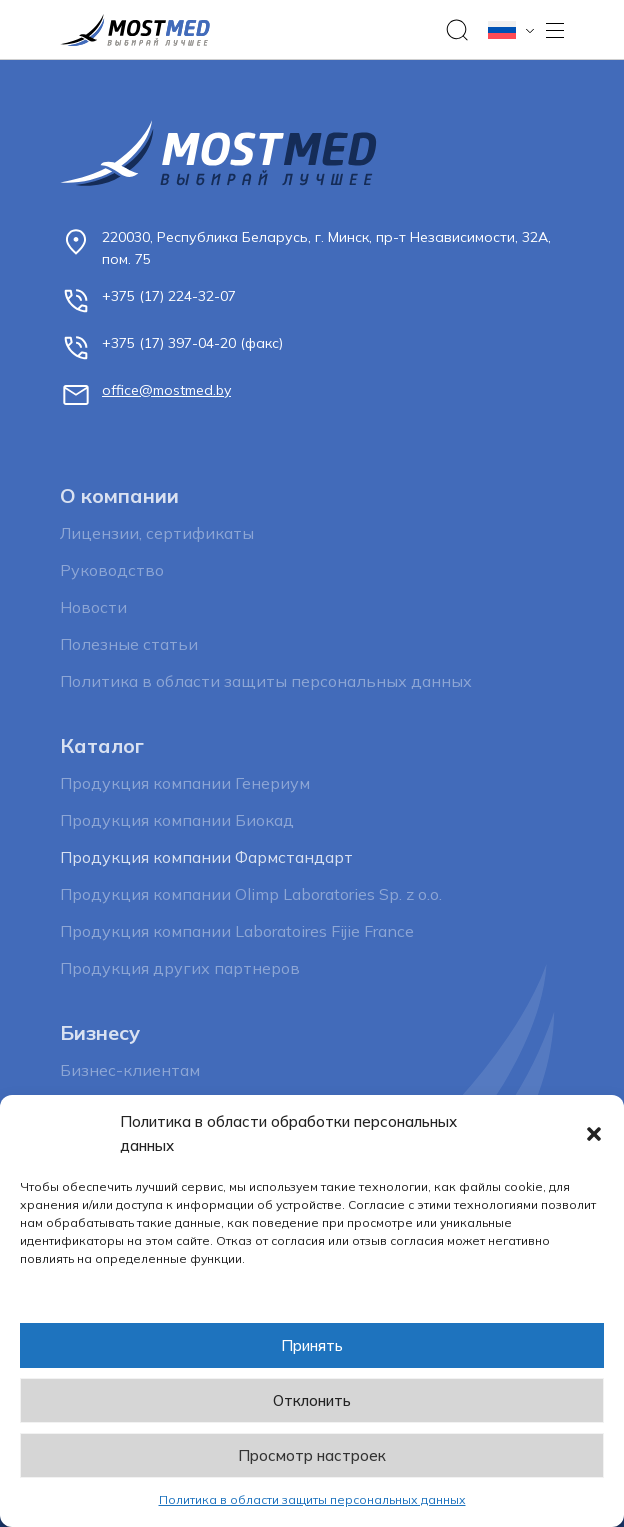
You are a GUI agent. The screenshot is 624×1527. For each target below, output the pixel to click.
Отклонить (312, 1400)
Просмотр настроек (312, 1455)
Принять (312, 1345)
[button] (594, 1134)
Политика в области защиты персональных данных (312, 1499)
